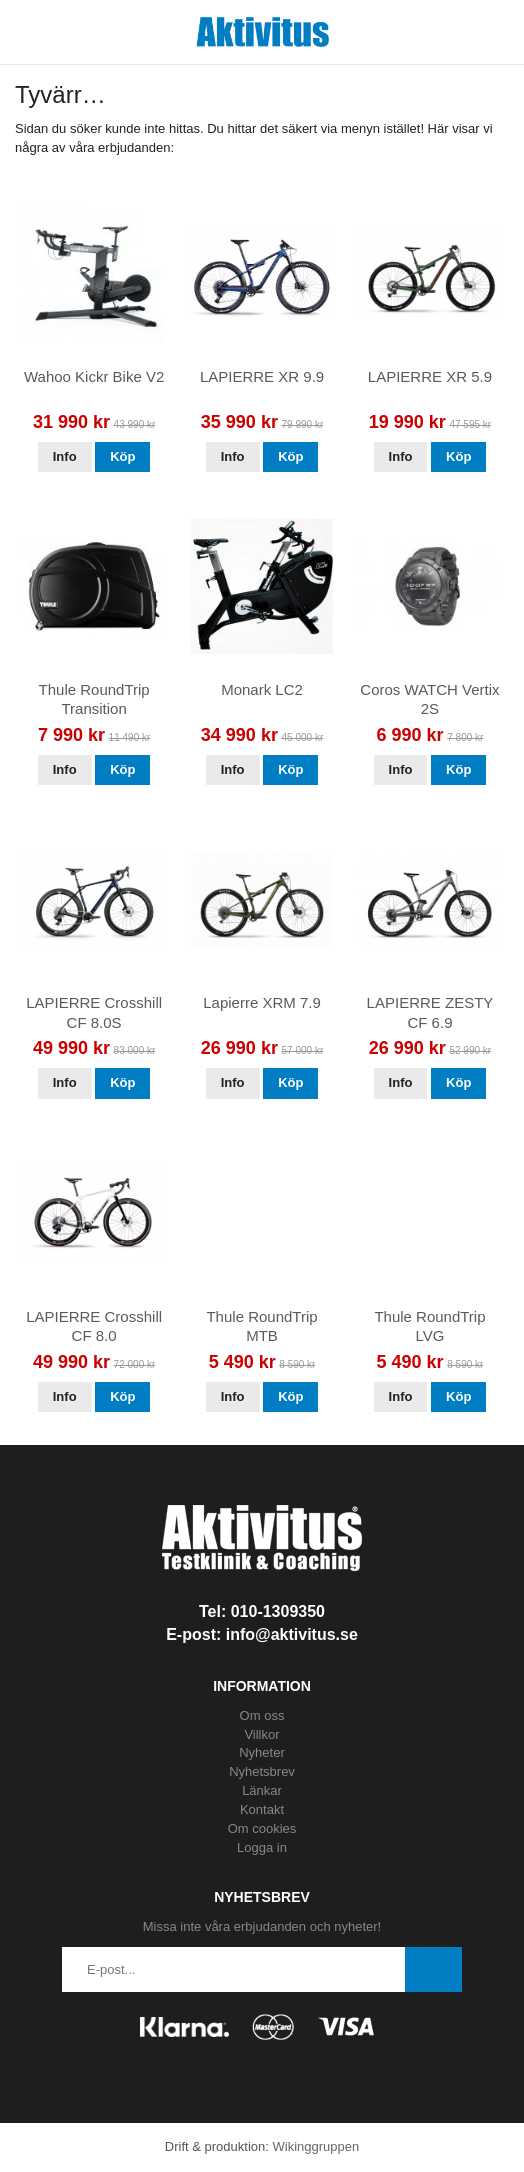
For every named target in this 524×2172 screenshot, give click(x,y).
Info (65, 456)
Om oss (262, 1715)
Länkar (262, 1790)
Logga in (262, 1847)
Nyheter (262, 1752)
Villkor (261, 1734)
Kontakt (262, 1809)
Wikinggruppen (315, 2146)
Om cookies (262, 1828)
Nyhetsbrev (262, 1771)
